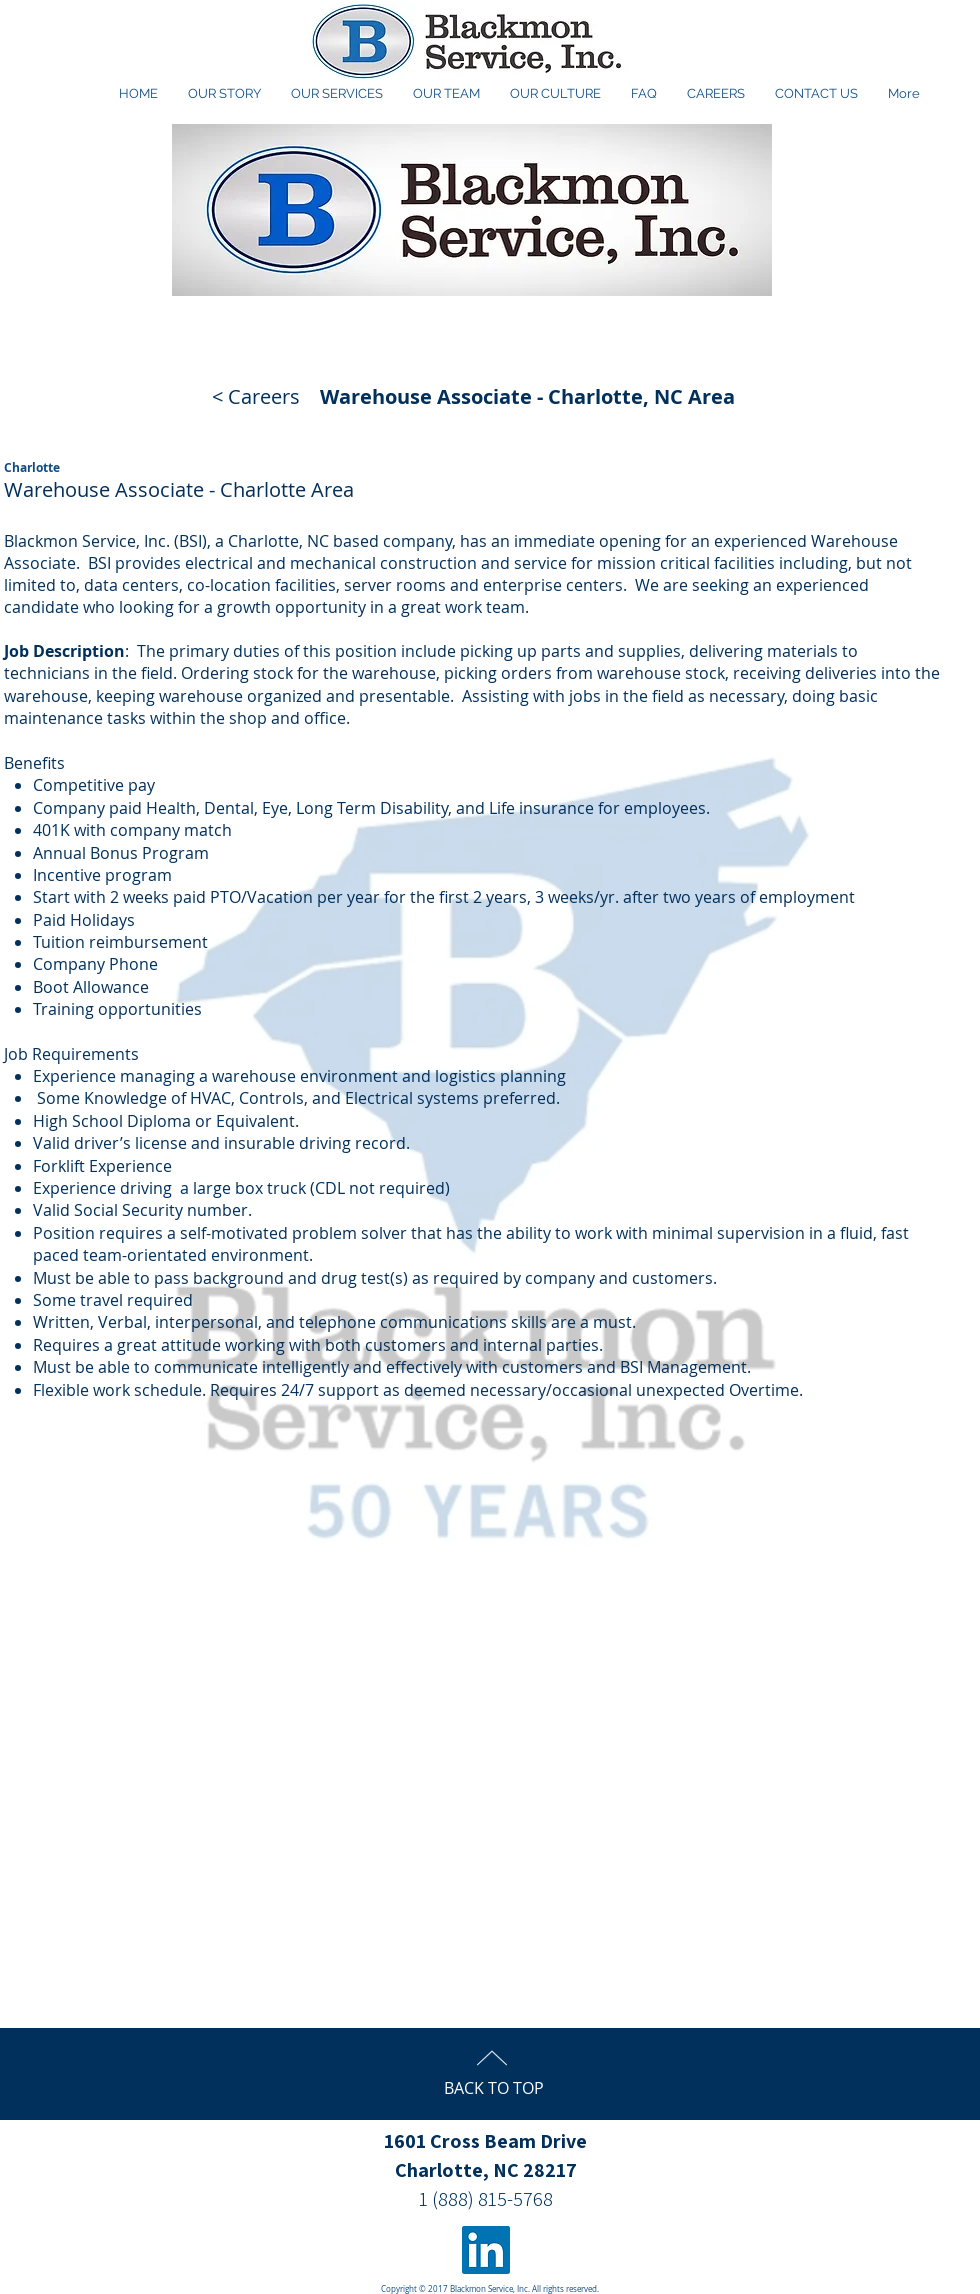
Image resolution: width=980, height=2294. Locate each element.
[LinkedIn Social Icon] (486, 2250)
